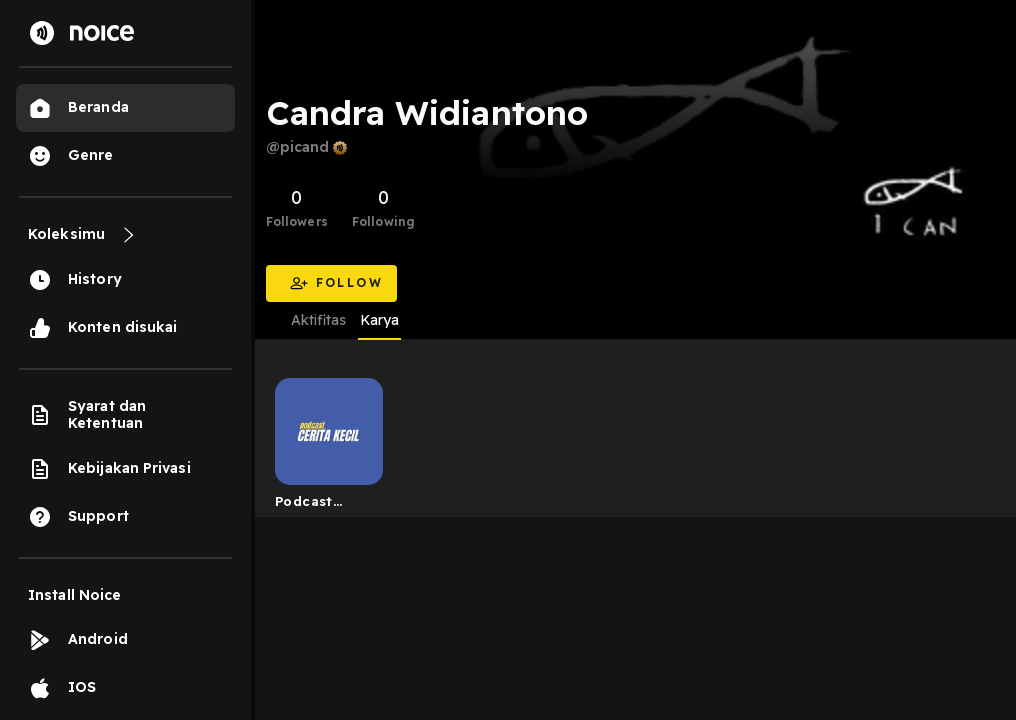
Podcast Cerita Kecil (316, 505)
